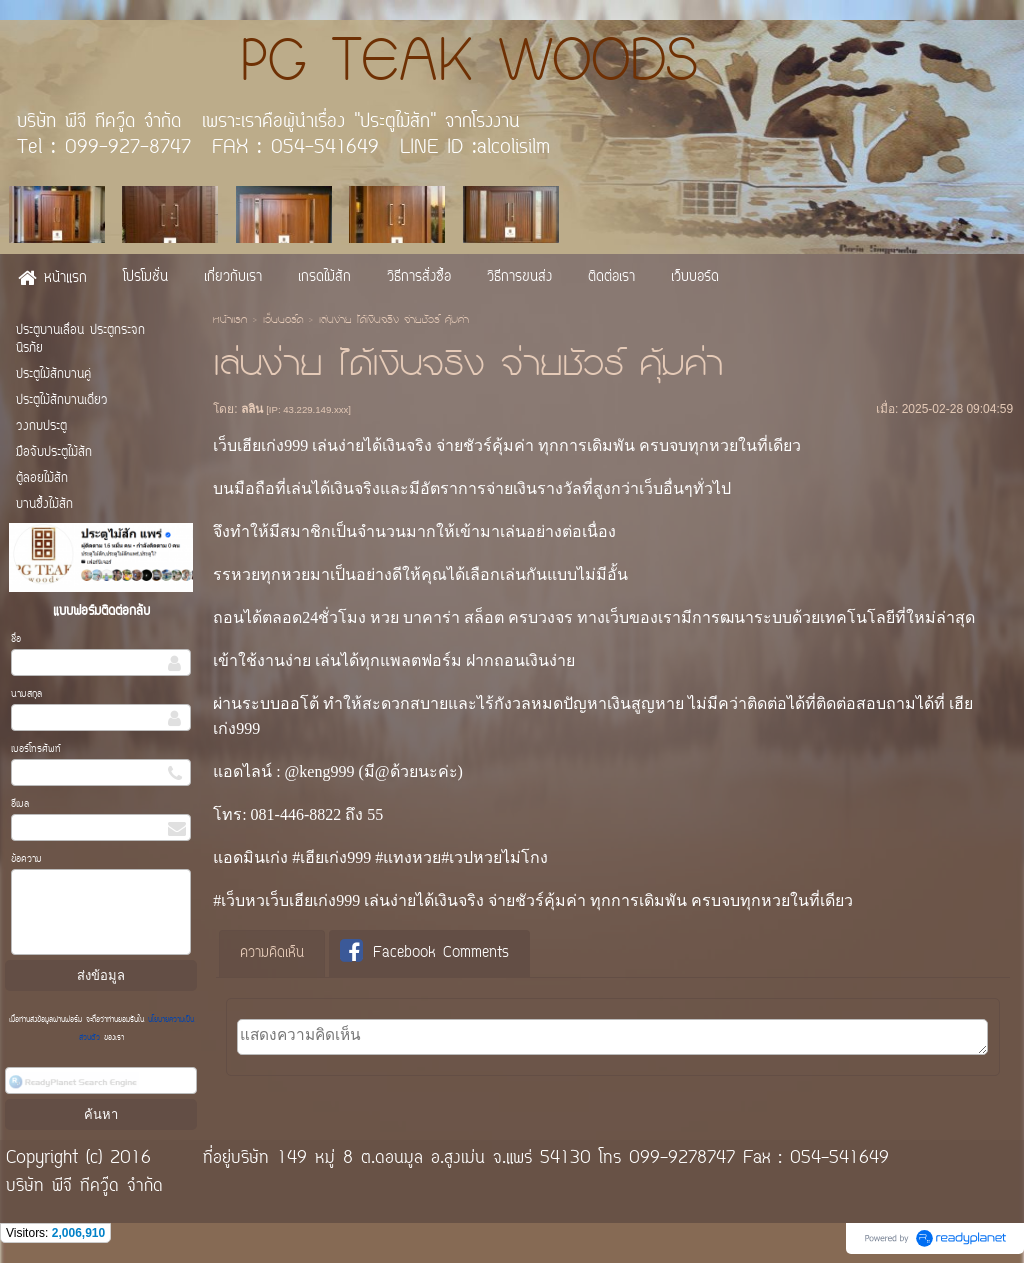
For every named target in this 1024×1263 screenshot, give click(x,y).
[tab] (272, 954)
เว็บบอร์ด (283, 321)
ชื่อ (16, 639)
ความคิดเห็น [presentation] (272, 953)
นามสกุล (26, 694)
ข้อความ (26, 859)
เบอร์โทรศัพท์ (36, 749)
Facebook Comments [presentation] (424, 952)
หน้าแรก (230, 321)
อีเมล (20, 804)
